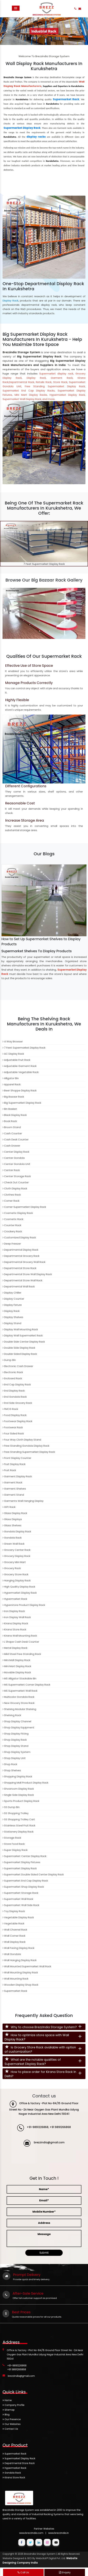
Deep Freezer (12, 1243)
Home (7, 2400)
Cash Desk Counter (16, 1139)
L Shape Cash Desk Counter (21, 1641)
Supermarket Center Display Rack (24, 1856)
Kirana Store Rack (14, 1629)
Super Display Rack (15, 1850)
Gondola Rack (12, 1537)
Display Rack (10, 300)
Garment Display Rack (17, 1476)
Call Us (23, 2572)
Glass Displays (12, 1519)
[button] (6, 31)
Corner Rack (11, 1201)
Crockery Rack (12, 1231)
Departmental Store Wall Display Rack (27, 1274)
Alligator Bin (11, 1078)
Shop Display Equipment (18, 1727)
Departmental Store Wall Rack (22, 1280)
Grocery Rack (12, 1568)
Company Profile (13, 2405)
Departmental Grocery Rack (21, 1256)
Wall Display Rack (14, 1942)
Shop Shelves (12, 1770)
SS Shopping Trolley (16, 1813)
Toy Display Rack (14, 1911)
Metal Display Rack (15, 1648)
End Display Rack (14, 1390)
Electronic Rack (13, 1372)
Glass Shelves (12, 1525)
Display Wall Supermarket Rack (23, 1335)
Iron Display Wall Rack (17, 1617)
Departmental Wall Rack (19, 1286)
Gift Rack (9, 1507)
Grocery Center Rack (16, 1550)
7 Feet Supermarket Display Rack (24, 1047)
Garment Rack (12, 1482)
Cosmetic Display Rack (18, 1213)
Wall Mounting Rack (15, 1978)
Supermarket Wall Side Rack (21, 1905)
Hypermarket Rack (15, 1599)
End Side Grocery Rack (17, 1403)
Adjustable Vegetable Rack (21, 1072)
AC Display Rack (13, 1054)
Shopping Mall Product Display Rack (25, 1782)
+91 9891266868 (16, 2369)
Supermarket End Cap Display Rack (25, 1880)
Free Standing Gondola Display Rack (26, 1446)
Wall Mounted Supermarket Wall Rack (27, 1966)
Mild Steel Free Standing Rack (22, 1654)
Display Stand (12, 1323)
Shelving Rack (12, 1715)
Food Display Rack (15, 1415)
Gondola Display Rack (17, 1531)
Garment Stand (13, 1494)
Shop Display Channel (17, 1721)
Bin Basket (10, 1109)
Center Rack (11, 1170)
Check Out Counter (16, 1182)
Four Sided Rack (13, 1433)
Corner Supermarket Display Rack (24, 1207)
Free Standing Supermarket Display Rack (29, 1452)
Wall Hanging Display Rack (20, 1960)
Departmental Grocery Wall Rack (24, 1262)
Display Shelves (13, 1317)
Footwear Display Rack (17, 1421)
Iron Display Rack (14, 1611)
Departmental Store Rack (19, 1268)
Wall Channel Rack (15, 1929)
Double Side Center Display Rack (24, 1341)
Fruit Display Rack (14, 1464)
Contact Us (10, 2429)
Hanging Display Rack (17, 1580)
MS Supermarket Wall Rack (20, 1690)
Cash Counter (12, 1133)
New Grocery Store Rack (18, 1703)
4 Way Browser (13, 1041)
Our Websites (12, 2424)
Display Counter (13, 1299)
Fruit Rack (9, 1470)
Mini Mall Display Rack (16, 1660)
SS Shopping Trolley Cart (19, 1819)
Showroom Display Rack (18, 1788)
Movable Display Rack (17, 1672)
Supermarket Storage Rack (20, 1893)
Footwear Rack (13, 1427)
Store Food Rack (14, 1844)
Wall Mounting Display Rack (20, 1972)
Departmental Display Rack (20, 1250)
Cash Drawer (11, 1145)
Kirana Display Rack (15, 1623)
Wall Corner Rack (14, 1935)
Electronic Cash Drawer (18, 1366)
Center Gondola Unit (16, 1164)
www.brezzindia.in (58, 2533)
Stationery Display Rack (18, 1831)
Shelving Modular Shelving (19, 1709)
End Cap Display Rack (17, 1384)
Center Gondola (14, 1158)
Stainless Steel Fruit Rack (19, 1825)
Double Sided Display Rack (20, 1354)
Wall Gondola (12, 1954)
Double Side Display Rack (19, 1348)
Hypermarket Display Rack (20, 1592)
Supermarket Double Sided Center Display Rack (33, 1874)
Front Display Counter (17, 1458)
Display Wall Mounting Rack (20, 1329)
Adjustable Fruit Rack (16, 1060)
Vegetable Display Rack (18, 1917)
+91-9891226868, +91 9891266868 (49, 2127)
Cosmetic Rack (13, 1219)
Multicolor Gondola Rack (18, 1697)
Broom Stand (12, 1127)
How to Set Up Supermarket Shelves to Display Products (41, 941)
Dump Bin (9, 1360)
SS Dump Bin (11, 1807)
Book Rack (10, 1121)
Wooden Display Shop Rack (20, 1984)
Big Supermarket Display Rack (22, 1103)
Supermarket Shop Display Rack (23, 1886)
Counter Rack (12, 1225)
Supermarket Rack (66, 99)
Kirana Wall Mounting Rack (20, 1635)
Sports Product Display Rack (21, 1801)
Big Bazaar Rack (13, 1096)
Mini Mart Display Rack (17, 1666)
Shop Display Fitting (16, 1733)
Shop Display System (16, 1752)
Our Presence (12, 2419)
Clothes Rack (12, 1194)
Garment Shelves (14, 1488)
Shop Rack (10, 1764)
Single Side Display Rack (18, 1795)
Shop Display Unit (14, 1758)
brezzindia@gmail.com (49, 2142)
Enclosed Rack (12, 1378)
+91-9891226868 (17, 2365)
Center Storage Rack (17, 1176)
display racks (36, 136)
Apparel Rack (12, 1084)
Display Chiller (12, 1292)
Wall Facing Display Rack (18, 1948)
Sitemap (9, 2409)
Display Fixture (12, 1305)
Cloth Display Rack (15, 1188)
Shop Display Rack (15, 1739)
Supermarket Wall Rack (18, 1899)
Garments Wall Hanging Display (23, 1501)
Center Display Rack (16, 1152)
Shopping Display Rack (17, 1776)
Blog (6, 2414)
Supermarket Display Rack (22, 128)
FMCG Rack (10, 1409)
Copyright (8, 2554)
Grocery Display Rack (16, 1556)
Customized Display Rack (19, 1237)
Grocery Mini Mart (14, 1562)
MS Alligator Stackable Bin (19, 1678)
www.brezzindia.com (31, 2533)
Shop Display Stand (15, 1746)
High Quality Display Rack (19, 1586)
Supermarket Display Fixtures (21, 1862)
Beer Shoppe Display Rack (20, 1090)
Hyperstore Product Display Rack (24, 1605)
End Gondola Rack (15, 1397)
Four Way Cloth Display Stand (22, 1439)
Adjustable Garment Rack (20, 1066)
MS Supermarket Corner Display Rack (26, 1684)
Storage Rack (12, 1837)
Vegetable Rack (13, 1923)
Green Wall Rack (13, 1543)
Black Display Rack (15, 1115)
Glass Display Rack (15, 1513)
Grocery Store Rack (15, 1574)
